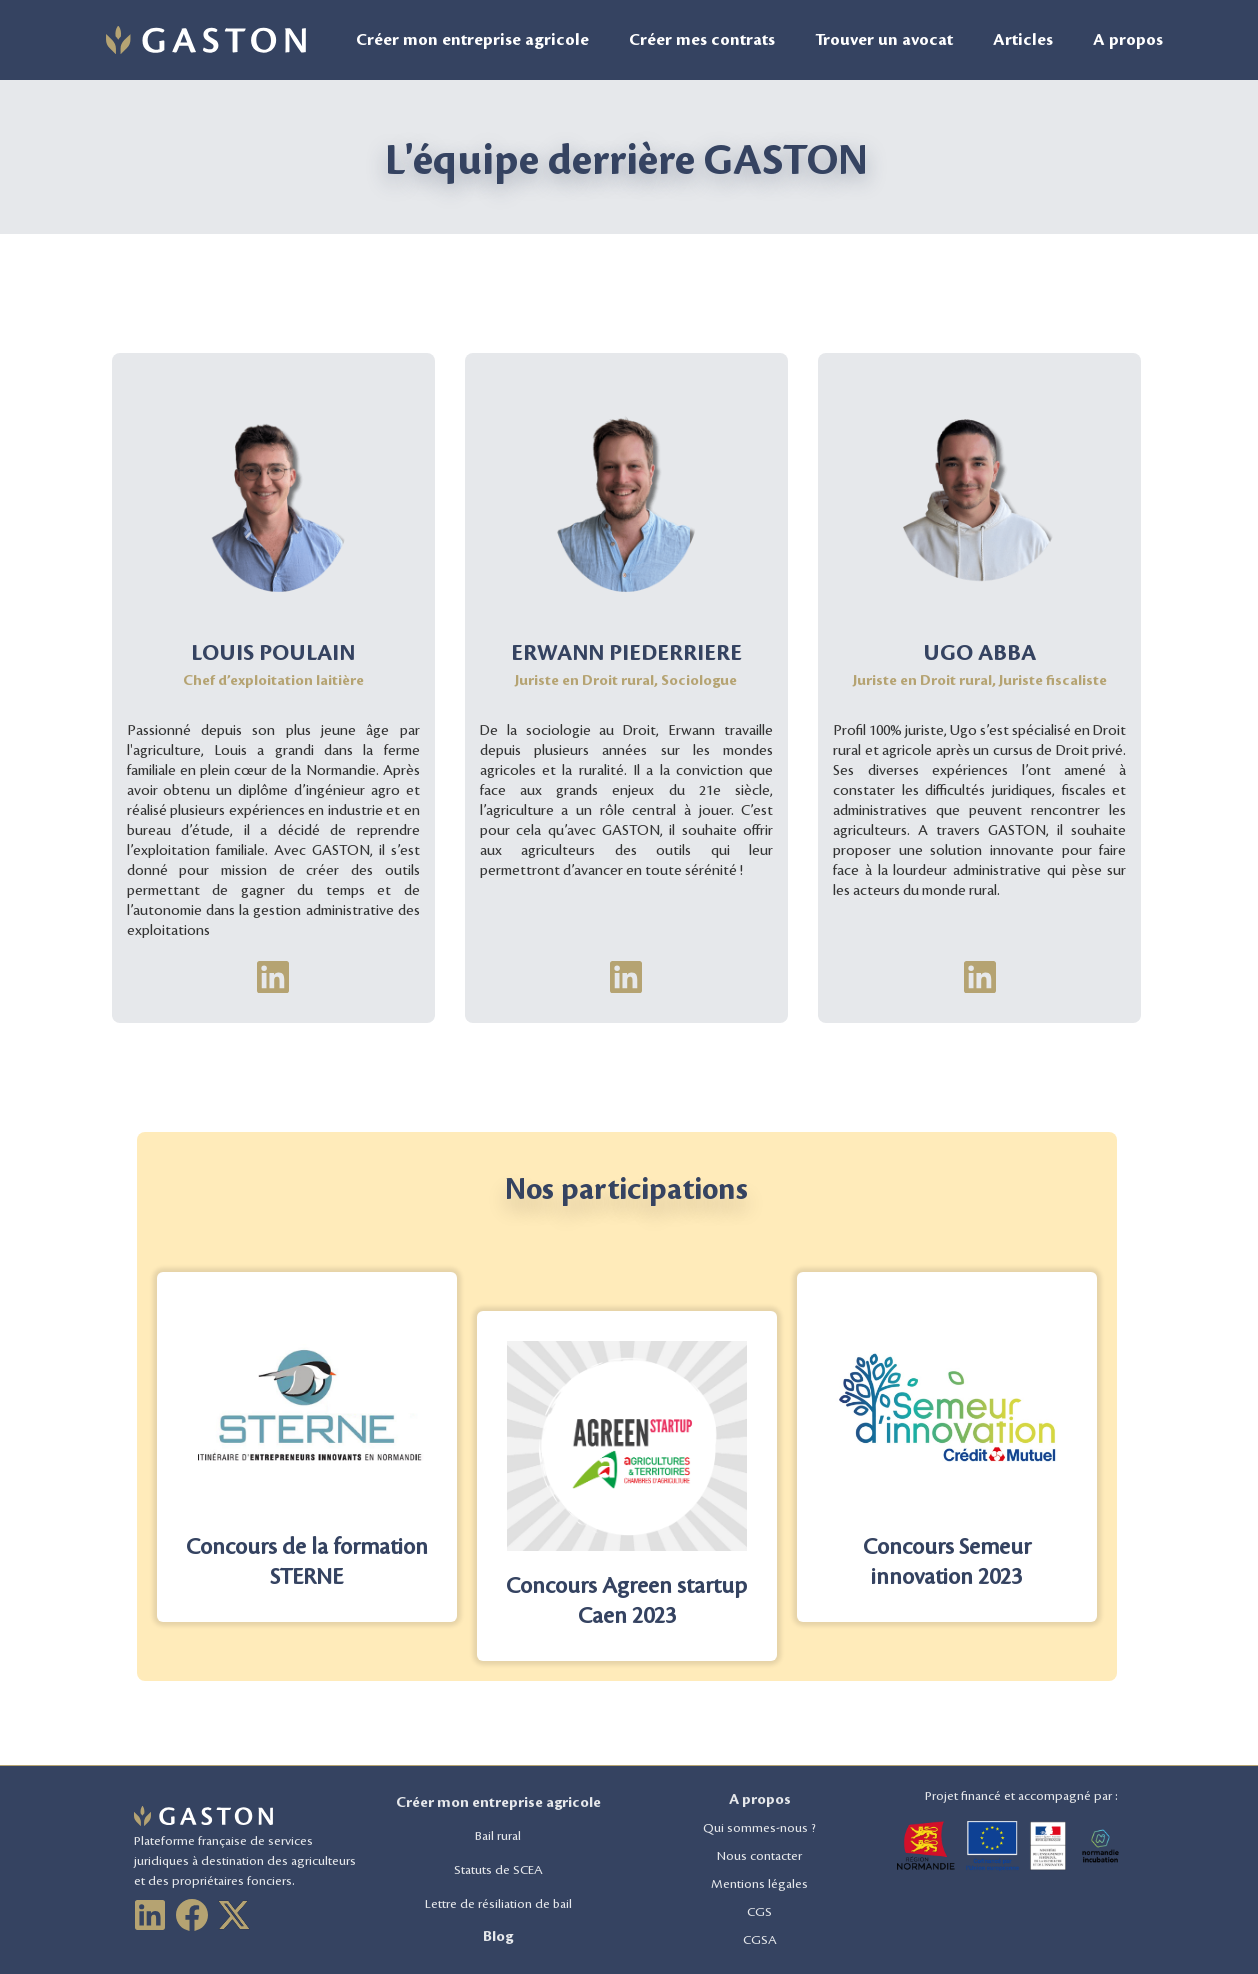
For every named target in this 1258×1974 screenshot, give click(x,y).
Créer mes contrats (702, 40)
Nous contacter (759, 1856)
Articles (1023, 40)
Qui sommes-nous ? (759, 1828)
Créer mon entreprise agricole (472, 40)
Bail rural (498, 1836)
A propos (1128, 40)
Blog (498, 1937)
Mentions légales (759, 1884)
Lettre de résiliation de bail (498, 1904)
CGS (759, 1912)
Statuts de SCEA (498, 1870)
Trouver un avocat (884, 40)
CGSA (760, 1940)
